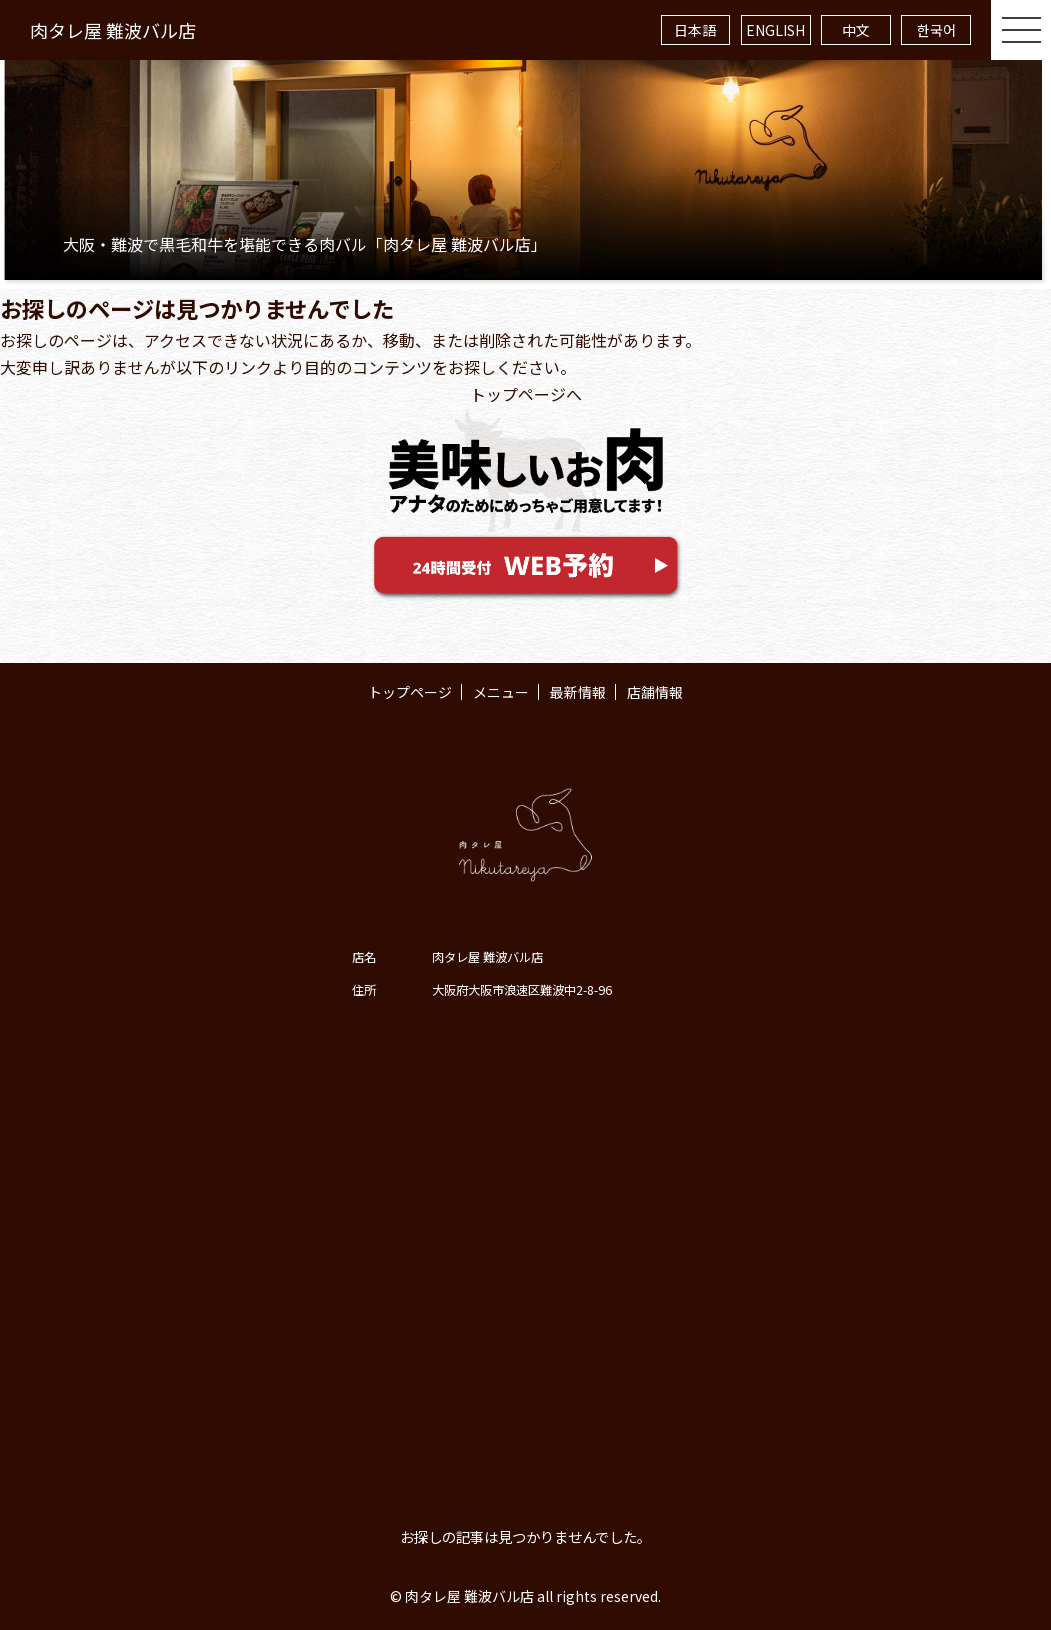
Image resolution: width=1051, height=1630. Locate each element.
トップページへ (526, 394)
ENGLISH (775, 30)
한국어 (936, 30)
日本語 (695, 30)
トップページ (410, 692)
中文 (856, 30)
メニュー (501, 692)
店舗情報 (655, 692)
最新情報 (578, 692)
